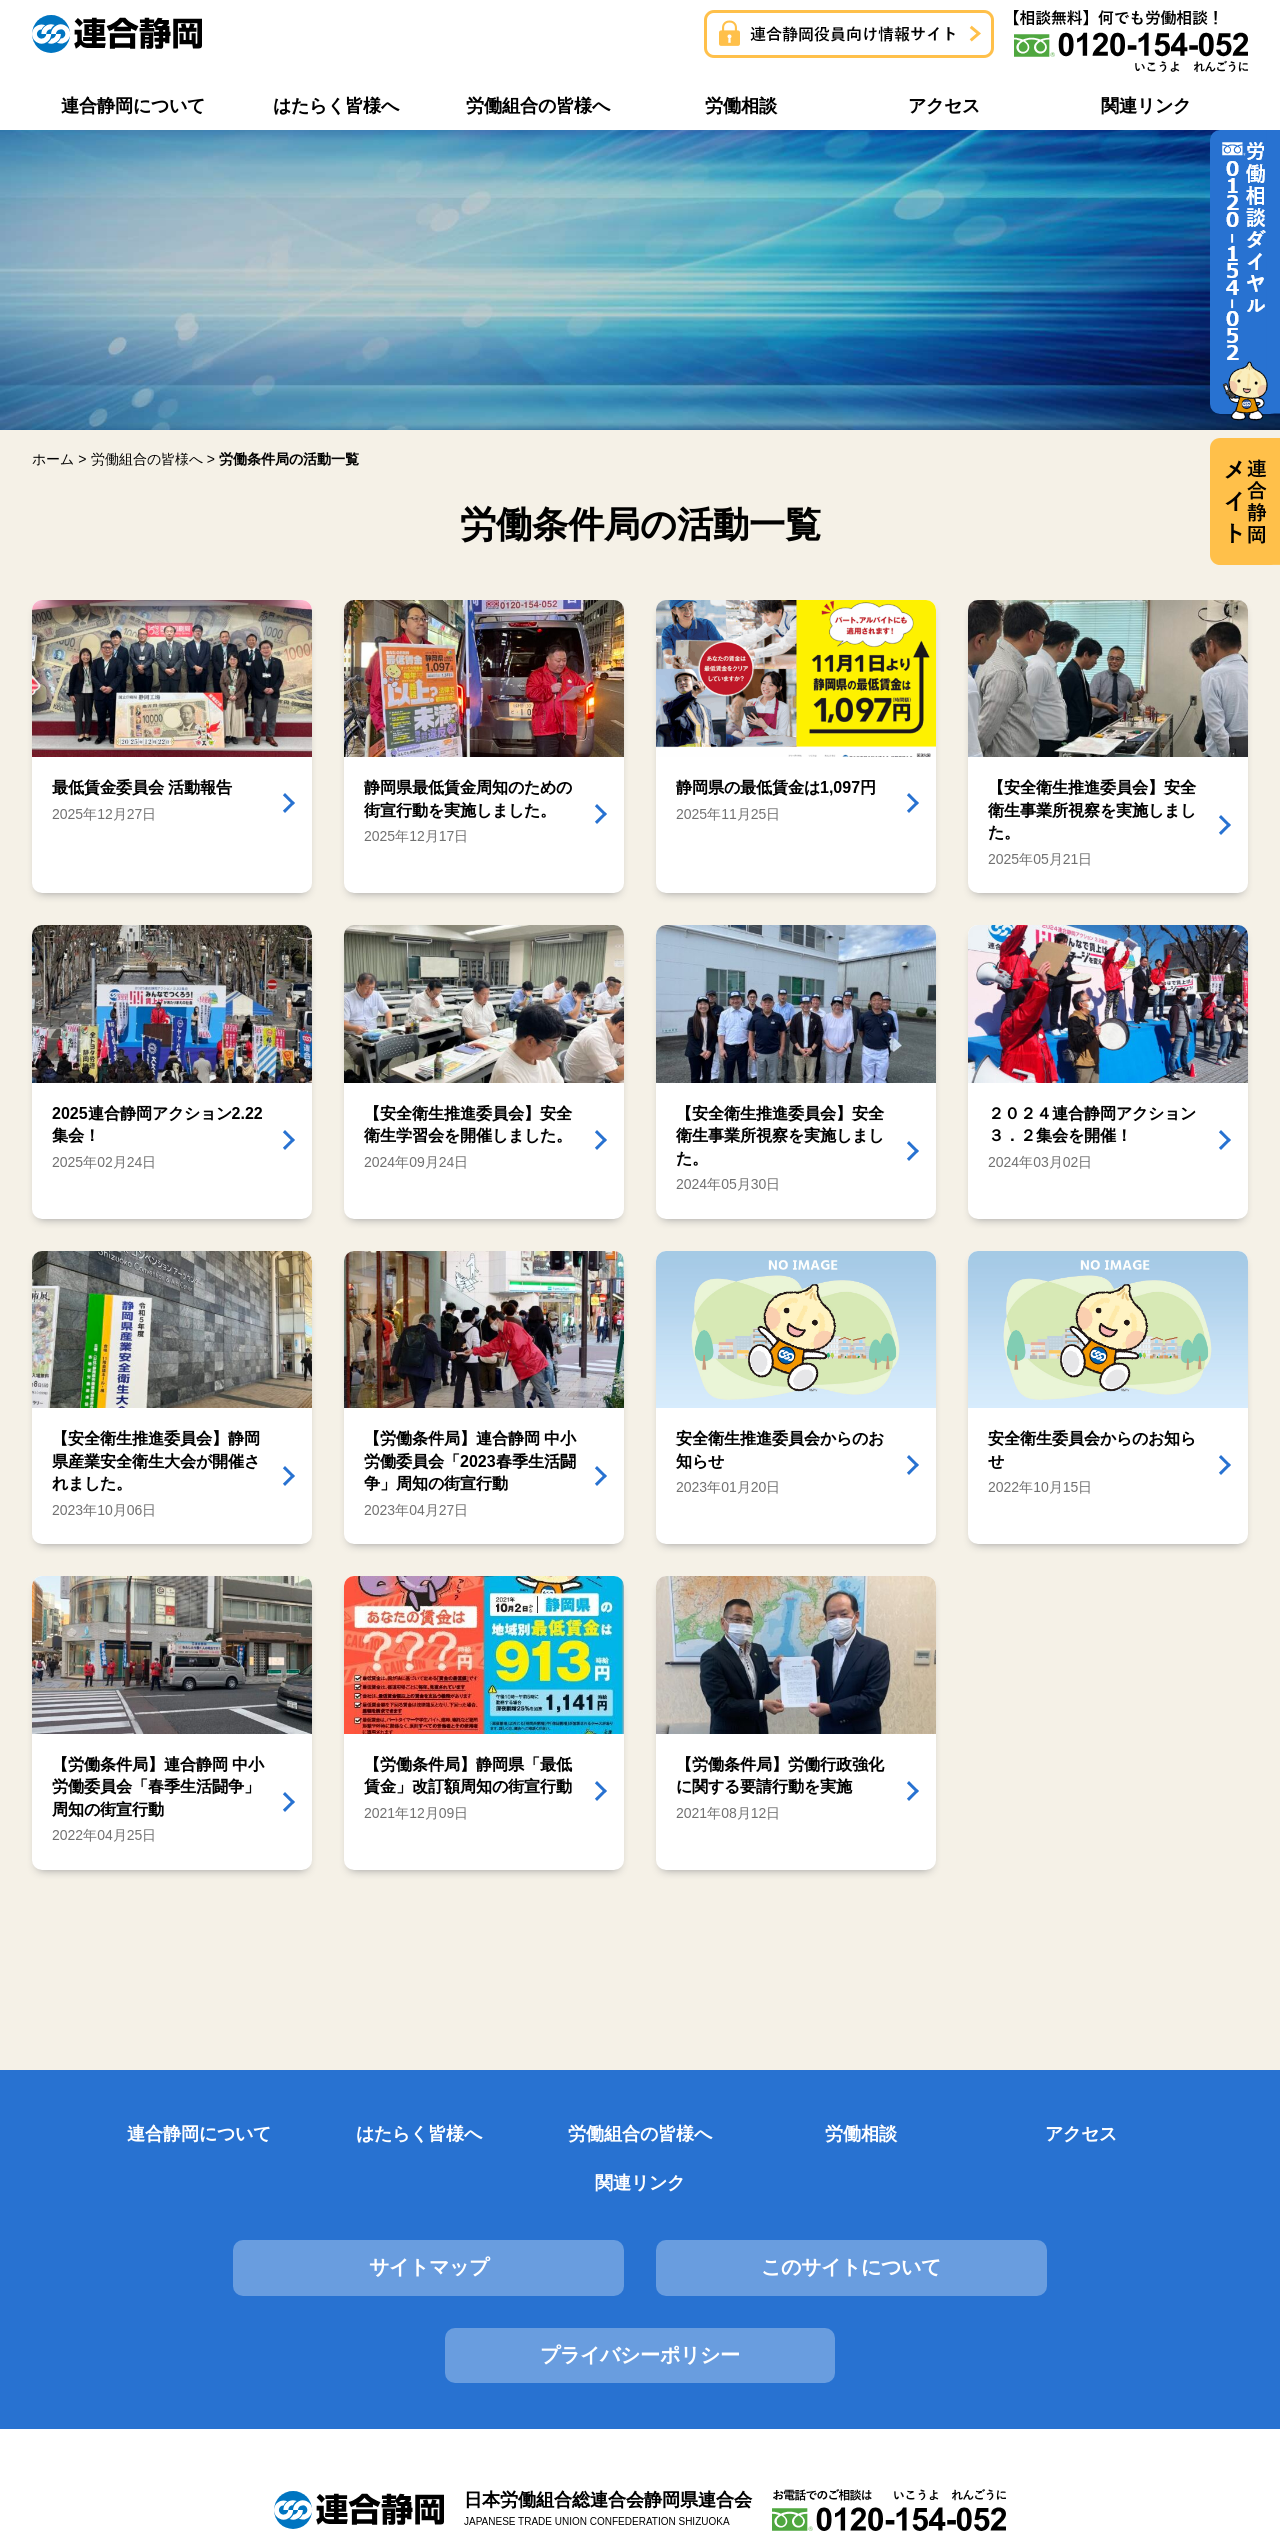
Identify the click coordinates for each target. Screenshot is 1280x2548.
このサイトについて (640, 2220)
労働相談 (744, 2135)
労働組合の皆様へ (536, 2135)
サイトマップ (224, 2220)
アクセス (952, 2135)
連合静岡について (120, 2135)
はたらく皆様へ (328, 2135)
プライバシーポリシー (1056, 2220)
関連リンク (1160, 2135)
